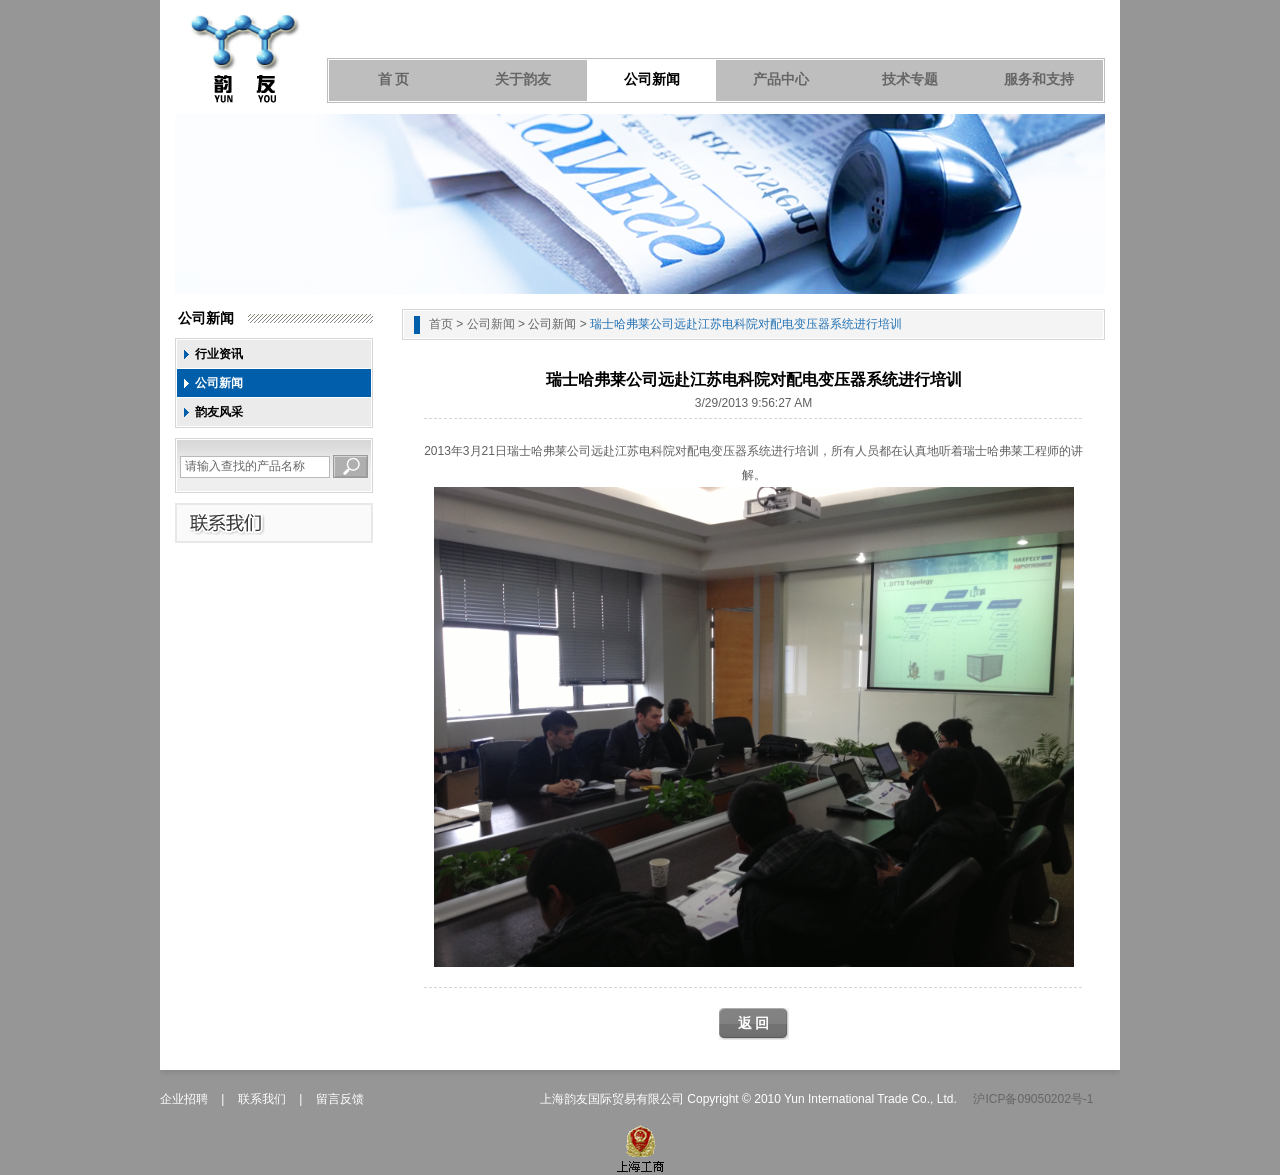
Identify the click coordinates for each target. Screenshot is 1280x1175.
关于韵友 (523, 79)
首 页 (394, 79)
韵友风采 (219, 412)
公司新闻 (652, 79)
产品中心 (781, 79)
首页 (441, 324)
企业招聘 (184, 1099)
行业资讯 (219, 354)
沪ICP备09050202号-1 (1033, 1099)
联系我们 (262, 1099)
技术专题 (910, 79)
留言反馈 (340, 1099)
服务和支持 (1039, 79)
